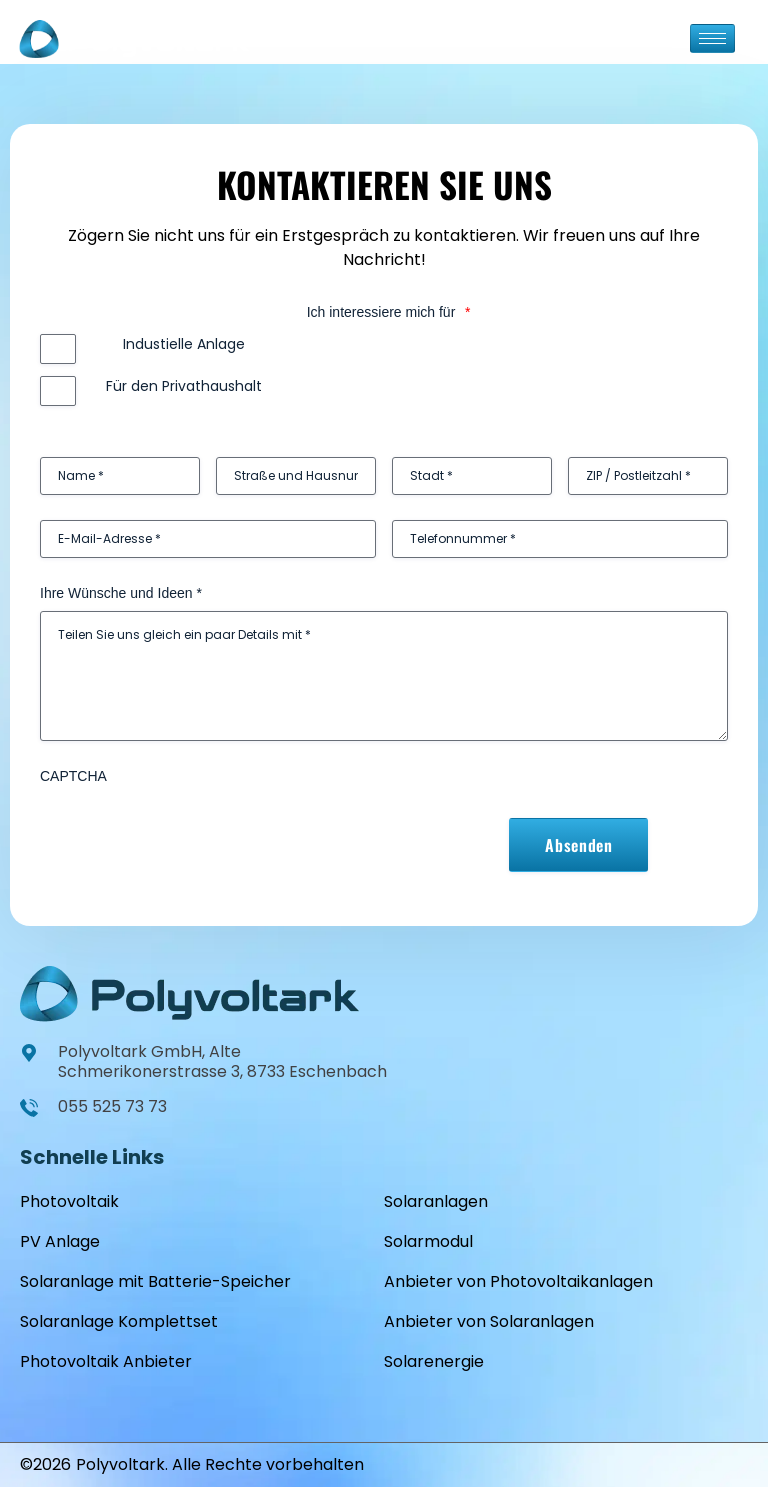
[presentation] (192, 833)
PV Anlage (60, 1241)
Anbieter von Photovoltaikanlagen (518, 1281)
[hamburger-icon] (712, 38)
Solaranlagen (436, 1201)
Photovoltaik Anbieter (106, 1361)
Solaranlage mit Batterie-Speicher (155, 1281)
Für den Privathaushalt (184, 386)
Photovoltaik (69, 1201)
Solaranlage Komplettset (119, 1321)
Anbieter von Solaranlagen (489, 1321)
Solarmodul (428, 1241)
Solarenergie (434, 1361)
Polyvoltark (120, 1464)
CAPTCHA (73, 776)
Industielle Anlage (184, 344)
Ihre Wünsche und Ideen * (121, 593)
